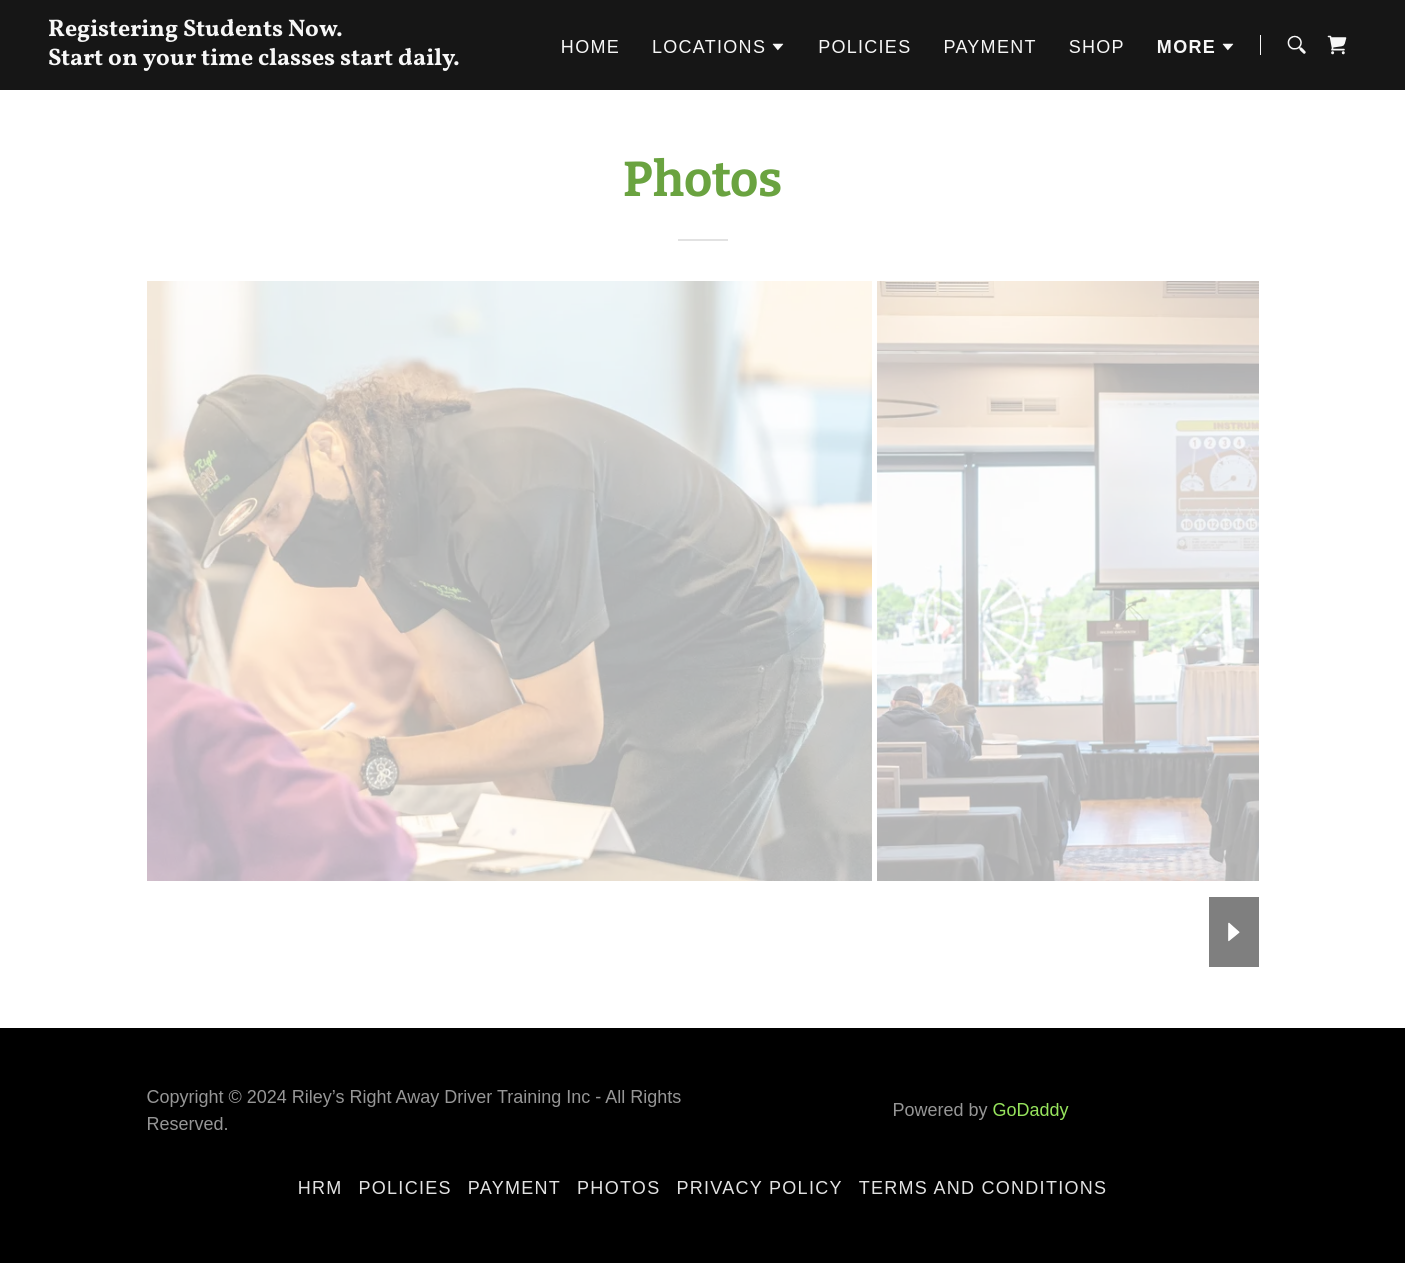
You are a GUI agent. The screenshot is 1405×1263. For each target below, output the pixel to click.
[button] (719, 47)
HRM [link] (320, 1188)
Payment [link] (989, 47)
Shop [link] (1097, 47)
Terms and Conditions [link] (983, 1188)
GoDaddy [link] (1031, 1110)
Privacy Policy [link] (759, 1188)
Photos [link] (618, 1188)
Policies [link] (864, 47)
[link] (277, 58)
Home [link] (590, 47)
